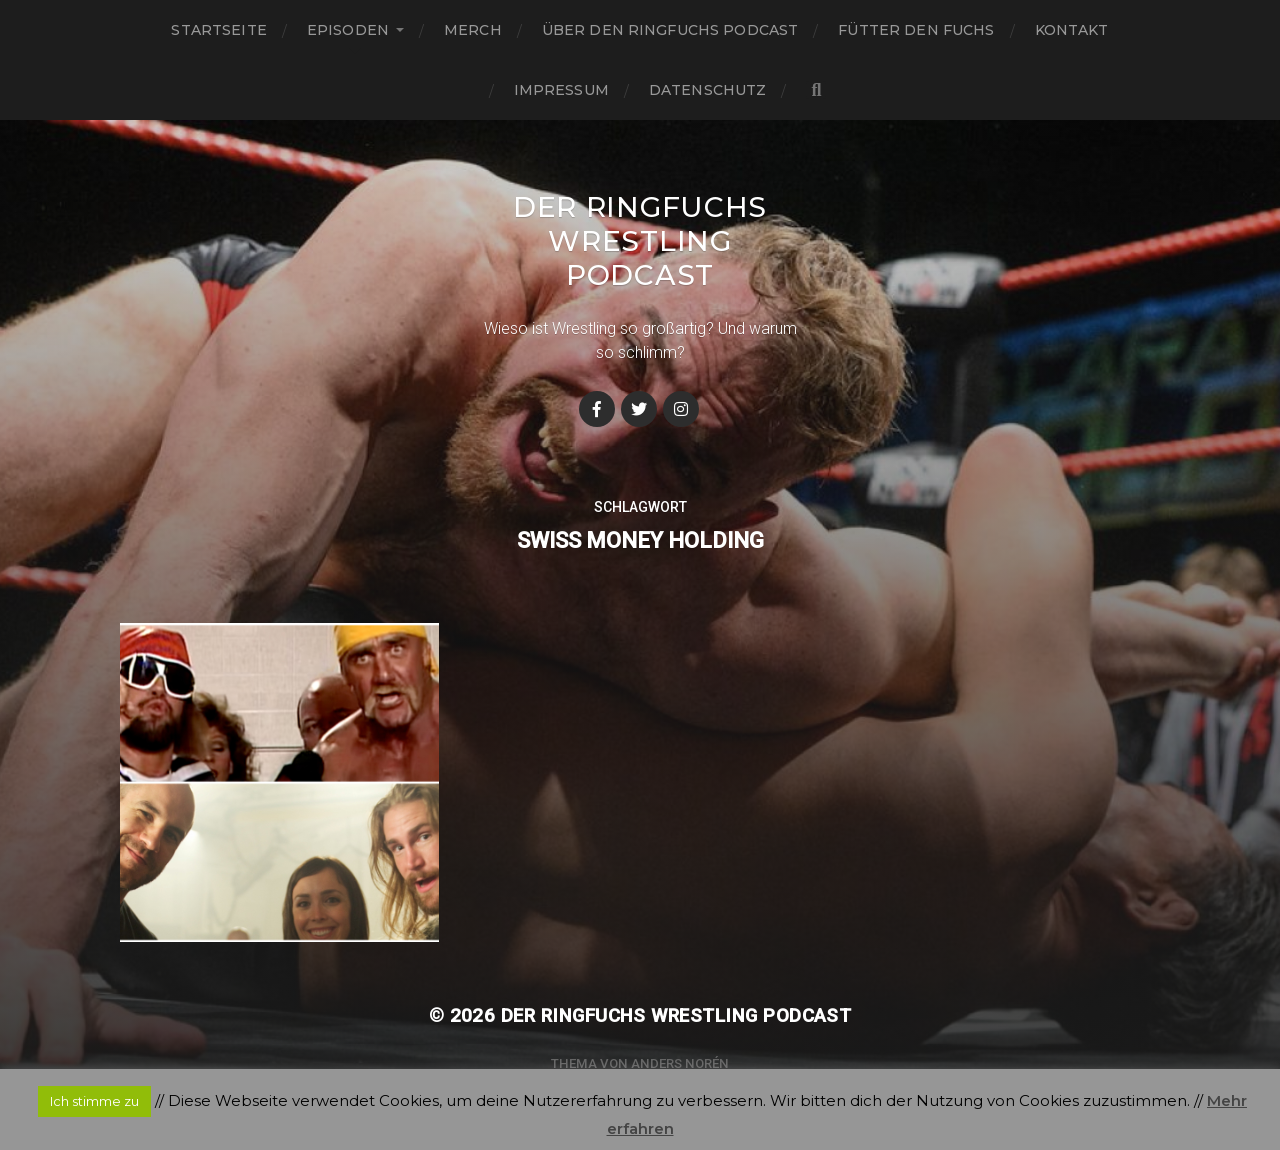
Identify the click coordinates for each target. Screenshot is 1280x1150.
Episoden (348, 30)
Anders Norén (680, 1063)
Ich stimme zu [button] (94, 1101)
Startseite (218, 30)
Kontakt (1072, 30)
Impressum (561, 90)
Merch (473, 30)
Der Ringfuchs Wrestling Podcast (640, 241)
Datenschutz (708, 90)
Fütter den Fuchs (916, 30)
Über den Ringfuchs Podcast (670, 30)
